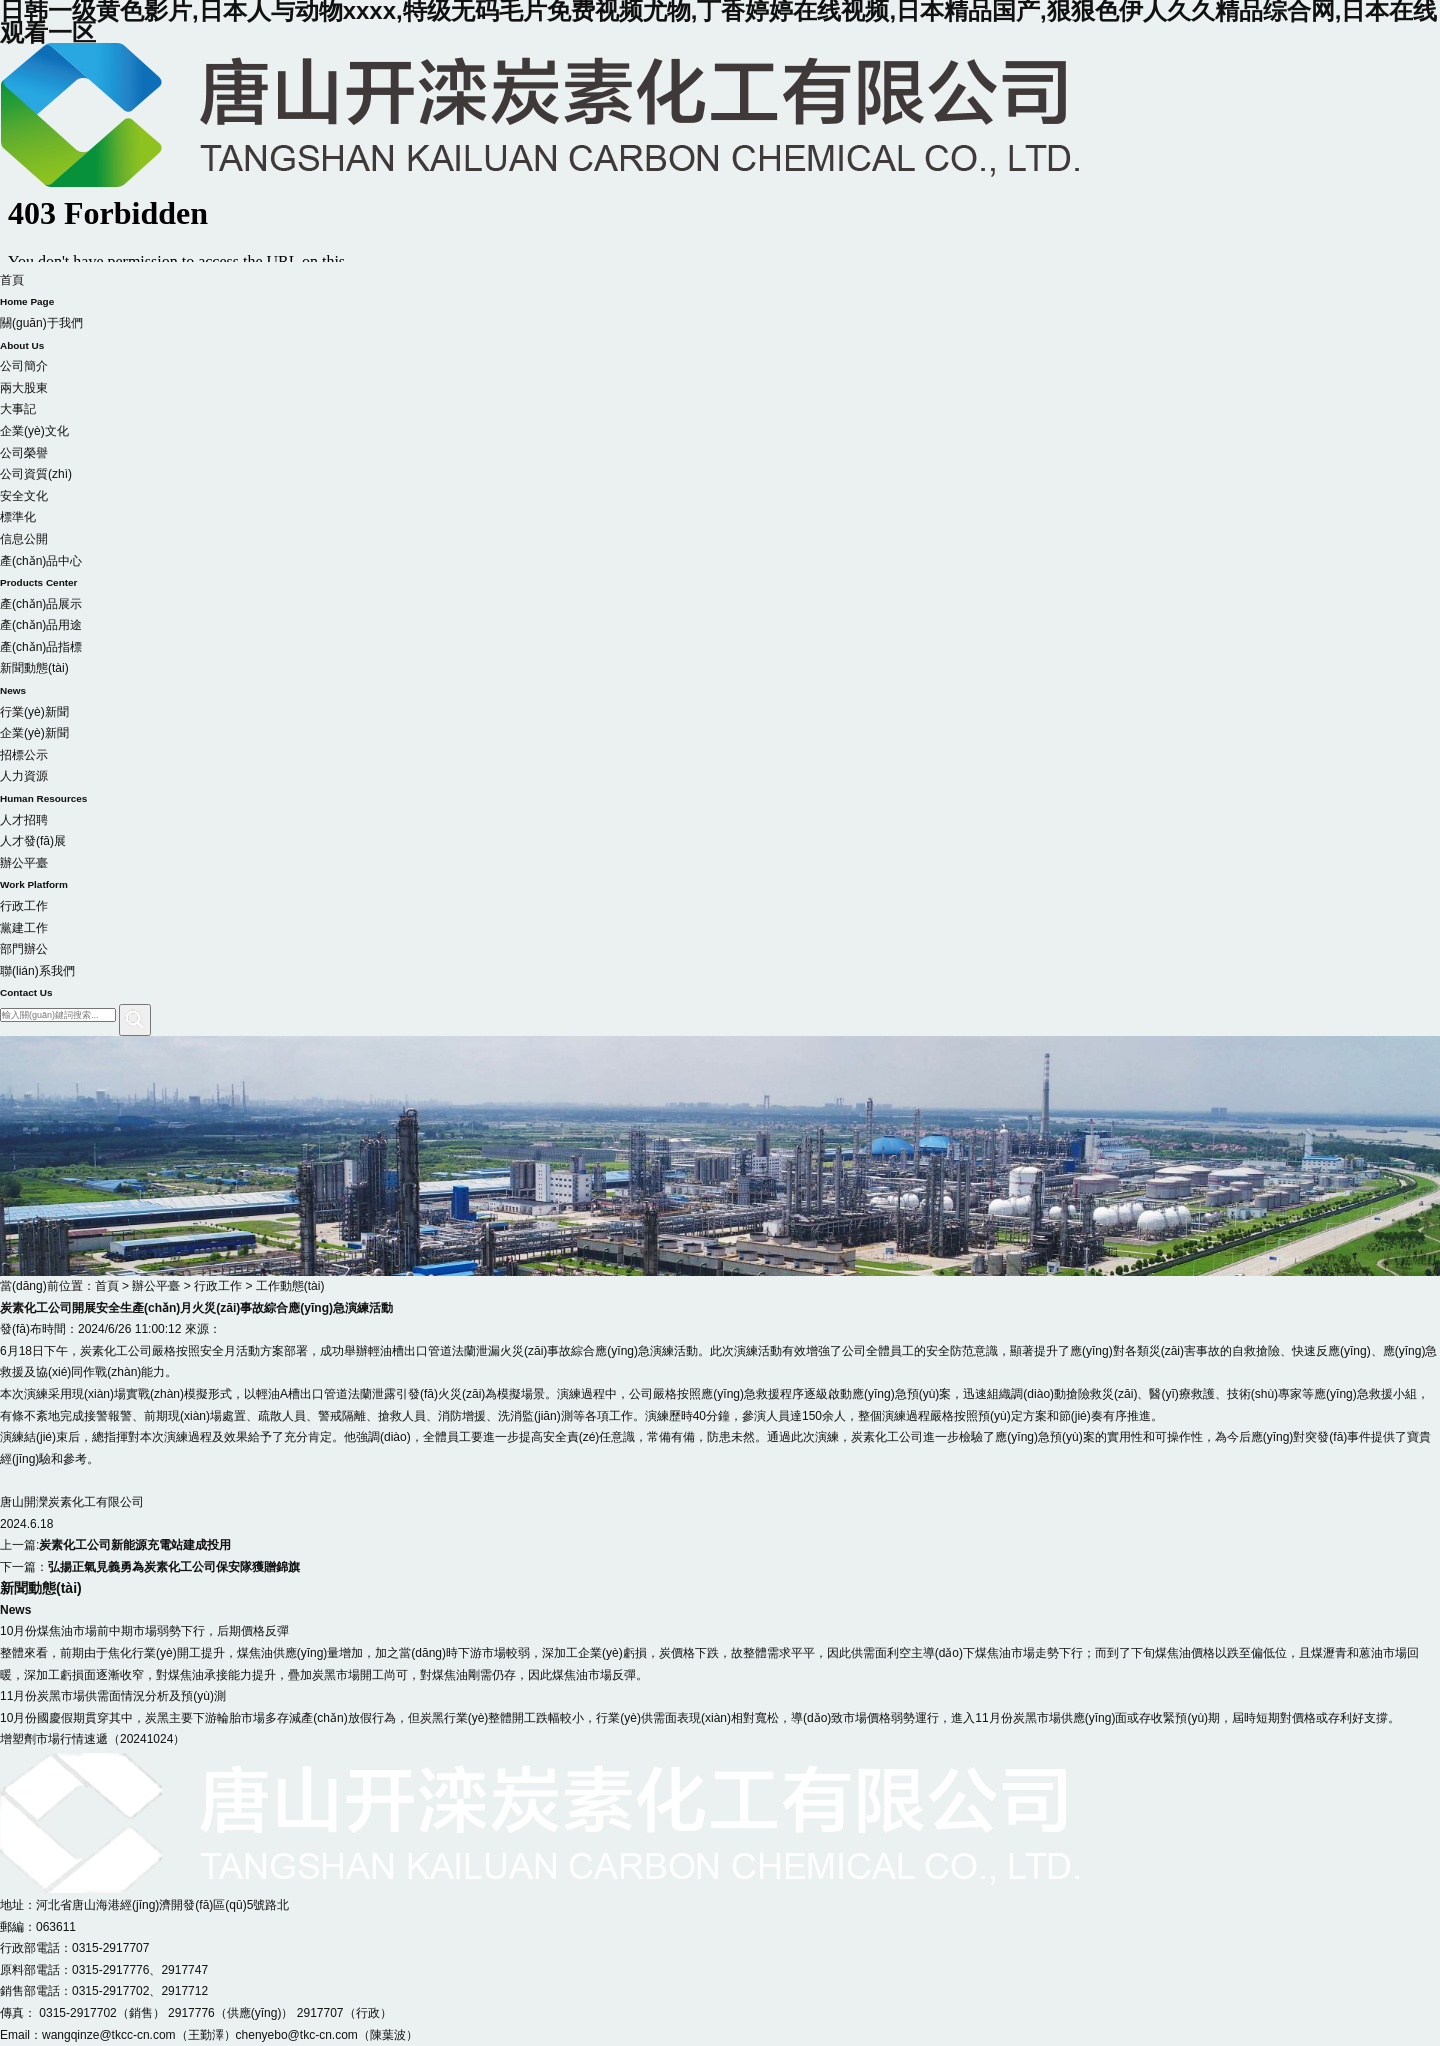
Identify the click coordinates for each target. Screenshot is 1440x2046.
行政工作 (24, 906)
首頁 (720, 293)
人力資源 (720, 789)
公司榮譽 (24, 453)
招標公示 (24, 755)
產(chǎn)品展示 (41, 604)
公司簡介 (24, 366)
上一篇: (115, 1545)
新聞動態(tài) (720, 681)
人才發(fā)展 (33, 841)
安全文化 (24, 496)
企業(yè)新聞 (34, 733)
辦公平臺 (720, 876)
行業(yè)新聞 (34, 712)
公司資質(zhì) (36, 474)
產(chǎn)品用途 (41, 625)
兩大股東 (24, 388)
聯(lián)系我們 (720, 984)
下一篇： (150, 1567)
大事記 (18, 409)
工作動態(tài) (290, 1286)
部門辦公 (24, 949)
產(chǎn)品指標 (41, 647)
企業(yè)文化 (34, 431)
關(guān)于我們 (720, 336)
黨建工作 (24, 928)
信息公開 (24, 539)
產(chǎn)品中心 (720, 574)
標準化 (18, 517)
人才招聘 (24, 820)
